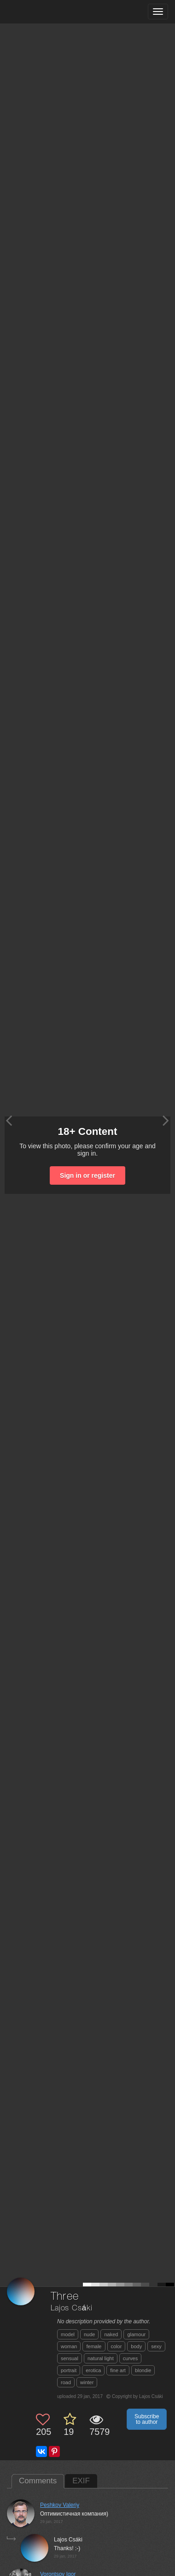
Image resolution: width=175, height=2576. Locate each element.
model (68, 2334)
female (93, 2346)
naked (111, 2334)
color (116, 2346)
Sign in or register (87, 1175)
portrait (68, 2370)
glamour (136, 2334)
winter (86, 2382)
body (136, 2346)
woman (69, 2346)
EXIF (81, 2480)
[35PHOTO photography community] (43, 12)
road (66, 2382)
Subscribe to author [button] (146, 2419)
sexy (156, 2346)
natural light (101, 2358)
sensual (69, 2358)
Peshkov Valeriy (59, 2505)
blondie (143, 2370)
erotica (93, 2370)
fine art (118, 2370)
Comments (38, 2480)
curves (130, 2358)
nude (89, 2334)
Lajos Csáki (72, 2308)
